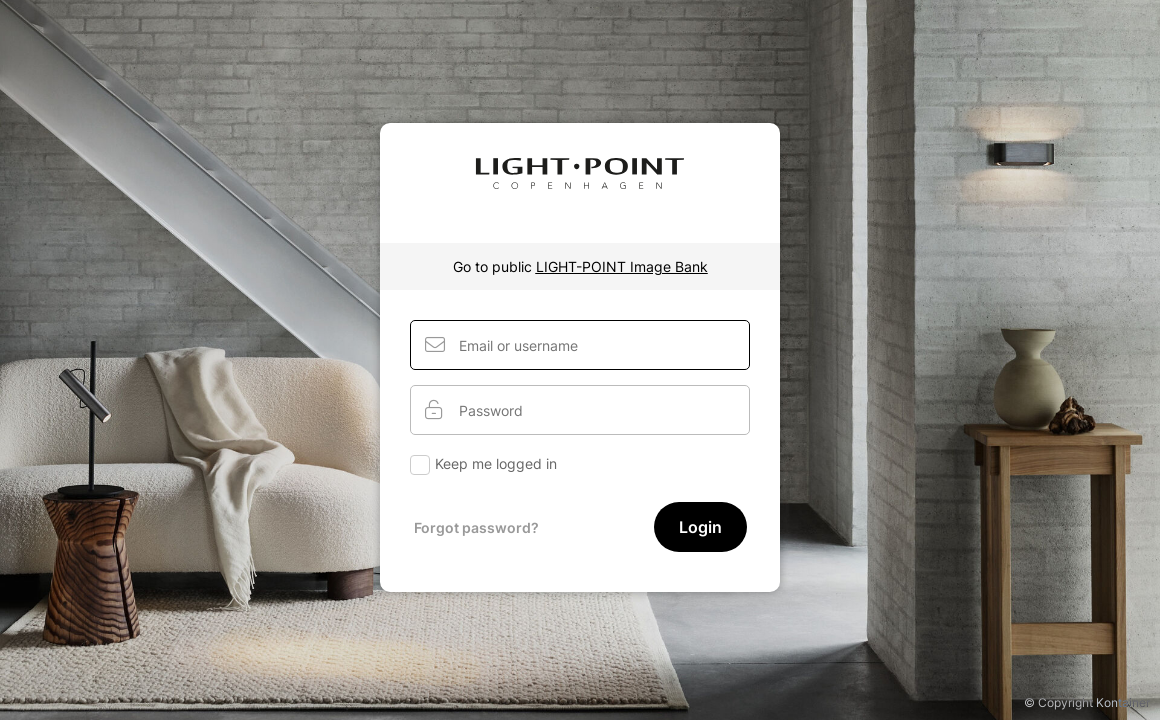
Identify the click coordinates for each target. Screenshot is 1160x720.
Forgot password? (476, 527)
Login (700, 527)
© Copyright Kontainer (1087, 702)
